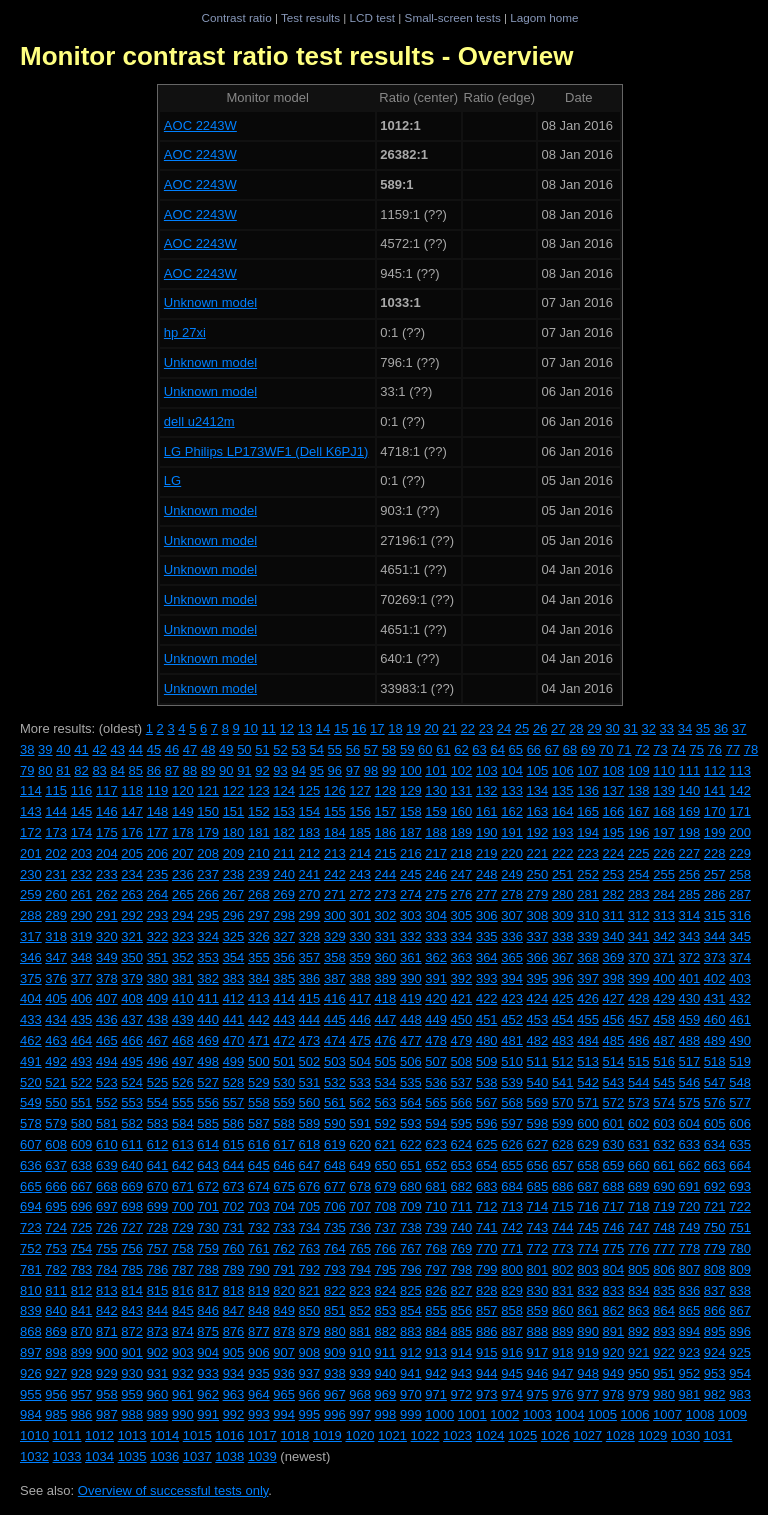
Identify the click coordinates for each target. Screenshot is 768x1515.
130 (436, 790)
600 (588, 1123)
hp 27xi (185, 332)
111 (690, 770)
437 (132, 1019)
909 (335, 1352)
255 (664, 874)
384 (259, 978)
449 (436, 1019)
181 (259, 832)
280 (563, 894)
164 (563, 811)
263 (132, 894)
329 (335, 936)
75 (696, 749)
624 (462, 1144)
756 (132, 1248)
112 (715, 770)
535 (411, 1082)
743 (538, 1227)
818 (234, 1290)
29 (594, 728)
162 (512, 811)
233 (107, 874)
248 (487, 874)
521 (56, 1082)
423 (512, 998)
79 (27, 770)
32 (649, 728)
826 (436, 1290)
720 (690, 1206)
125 (310, 790)
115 (56, 790)
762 (284, 1248)
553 (132, 1102)
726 (107, 1227)
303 (411, 915)
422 (487, 998)
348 (82, 957)
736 (360, 1227)
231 (56, 874)
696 (82, 1206)
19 (413, 728)
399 (639, 978)
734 (310, 1227)
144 (56, 811)
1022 (425, 1435)
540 (538, 1082)
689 (639, 1186)
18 (395, 728)
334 (462, 936)
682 (462, 1186)
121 (208, 790)
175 (107, 832)
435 (82, 1019)
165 (588, 811)
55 (335, 749)
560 (310, 1102)
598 (538, 1123)
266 (208, 894)
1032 (34, 1456)
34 (685, 728)
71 (624, 749)
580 (82, 1123)
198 (690, 832)
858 (512, 1310)
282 (614, 894)
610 (107, 1144)
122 (234, 790)
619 (335, 1144)
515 (639, 1061)
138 (639, 790)
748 (664, 1227)
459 (690, 1019)
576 (715, 1102)
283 (639, 894)
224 (614, 853)
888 (538, 1331)
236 (183, 874)
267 (234, 894)
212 (310, 853)
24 (504, 728)
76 (715, 749)
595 (462, 1123)
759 (208, 1248)
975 (538, 1394)
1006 (635, 1414)
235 (158, 874)
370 (639, 957)
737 (386, 1227)
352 (183, 957)
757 (158, 1248)
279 (538, 894)
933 (208, 1373)
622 (411, 1144)
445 (335, 1019)
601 (614, 1123)
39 (45, 749)
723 (31, 1227)
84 (117, 770)
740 (462, 1227)
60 (425, 749)
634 (715, 1144)
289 (56, 915)
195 (614, 832)
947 (563, 1373)
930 (132, 1373)
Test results (310, 17)
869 (56, 1331)
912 (411, 1352)
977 (588, 1394)
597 (512, 1123)
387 (335, 978)
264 (158, 894)
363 (462, 957)
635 (740, 1144)
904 (208, 1352)
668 (107, 1186)
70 (606, 749)
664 (740, 1165)
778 (690, 1248)
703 (259, 1206)
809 (740, 1269)
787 (183, 1269)
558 (259, 1102)
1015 (197, 1435)
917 (538, 1352)
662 (690, 1165)
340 (614, 936)
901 (132, 1352)
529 (259, 1082)
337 (538, 936)
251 (563, 874)
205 (132, 853)
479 (462, 1040)
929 (107, 1373)
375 (31, 978)
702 (234, 1206)
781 (31, 1269)
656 (538, 1165)
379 (132, 978)
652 (436, 1165)
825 (411, 1290)
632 (664, 1144)
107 (588, 770)
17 (377, 728)
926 (31, 1373)
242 (335, 874)
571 (588, 1102)
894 (690, 1331)
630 (614, 1144)
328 (310, 936)
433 (31, 1019)
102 (462, 770)
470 (234, 1040)
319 (82, 936)
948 (588, 1373)
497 (183, 1061)
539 (512, 1082)
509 (487, 1061)
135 (563, 790)
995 (310, 1414)
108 (614, 770)
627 (538, 1144)
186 (386, 832)
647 (310, 1165)
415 (310, 998)
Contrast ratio (236, 17)
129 (411, 790)
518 (715, 1061)
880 (335, 1331)
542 (588, 1082)
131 (462, 790)
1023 (457, 1435)
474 (335, 1040)
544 (639, 1082)
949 (614, 1373)
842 (107, 1310)
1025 (522, 1435)
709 (411, 1206)
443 (284, 1019)
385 (284, 978)
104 (512, 770)
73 (660, 749)
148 (158, 811)
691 (690, 1186)
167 (639, 811)
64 (497, 749)
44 (136, 749)
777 (664, 1248)
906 (259, 1352)
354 (234, 957)
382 (208, 978)
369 (614, 957)
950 (639, 1373)
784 (107, 1269)
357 (310, 957)
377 (82, 978)
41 (81, 749)
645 (259, 1165)
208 (208, 853)
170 (715, 811)
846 (208, 1310)
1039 (262, 1456)
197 (664, 832)
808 (715, 1269)
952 (690, 1373)
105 (538, 770)
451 (487, 1019)
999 (411, 1414)
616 (259, 1144)
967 (335, 1394)
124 (284, 790)
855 (436, 1310)
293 (158, 915)
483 (563, 1040)
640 (132, 1165)
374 (740, 957)
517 (690, 1061)
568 (512, 1102)
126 (335, 790)
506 (411, 1061)
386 (310, 978)
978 (614, 1394)
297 (259, 915)
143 (31, 811)
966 (310, 1394)
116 (82, 790)
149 (183, 811)
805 (639, 1269)
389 (386, 978)
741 (487, 1227)
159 (436, 811)
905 (234, 1352)
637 (56, 1165)
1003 (537, 1414)
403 (740, 978)
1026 (555, 1435)
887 (512, 1331)
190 (487, 832)
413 (259, 998)
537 (462, 1082)
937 (310, 1373)
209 (234, 853)
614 (208, 1144)
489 (715, 1040)
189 (462, 832)
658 (588, 1165)
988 (132, 1414)
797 (436, 1269)
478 (436, 1040)
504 (360, 1061)
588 (284, 1123)
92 (262, 770)
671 (183, 1186)
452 (512, 1019)
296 (234, 915)
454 (563, 1019)
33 (667, 728)
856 (462, 1310)
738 (411, 1227)
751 (740, 1227)
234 (132, 874)
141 (715, 790)
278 (512, 894)
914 (462, 1352)
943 (462, 1373)
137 (614, 790)
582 (132, 1123)
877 (259, 1331)
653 (462, 1165)
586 (234, 1123)
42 (99, 749)
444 (310, 1019)
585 (208, 1123)
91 (244, 770)
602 (639, 1123)
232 (82, 874)
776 (639, 1248)
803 (588, 1269)
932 (183, 1373)
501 (284, 1061)
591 (360, 1123)
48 (208, 749)
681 (436, 1186)
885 (462, 1331)
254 (639, 874)
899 (82, 1352)
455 (588, 1019)
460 (715, 1019)
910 (360, 1352)
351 (158, 957)
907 (284, 1352)
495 (132, 1061)
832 (588, 1290)
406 (82, 998)
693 (740, 1186)
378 (107, 978)
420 (436, 998)
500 (259, 1061)
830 (538, 1290)
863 (639, 1310)
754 (82, 1248)
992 (234, 1414)
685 (538, 1186)
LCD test (372, 17)
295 (208, 915)
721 (715, 1206)
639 (107, 1165)
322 (158, 936)
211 (284, 853)
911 (386, 1352)
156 (360, 811)
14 (323, 728)
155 (335, 811)
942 (436, 1373)
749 (690, 1227)
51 (262, 749)
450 (462, 1019)
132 (487, 790)
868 (31, 1331)
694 (31, 1206)
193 (563, 832)
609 (82, 1144)
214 (360, 853)
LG (172, 480)
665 (31, 1186)
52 (280, 749)
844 (158, 1310)
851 (335, 1310)
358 (335, 957)
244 (386, 874)
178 (183, 832)
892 (639, 1331)
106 (563, 770)
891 (614, 1331)
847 (234, 1310)
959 (132, 1394)
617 (284, 1144)
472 (284, 1040)
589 (310, 1123)
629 (588, 1144)
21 (449, 728)
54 (317, 749)
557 (234, 1102)
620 (360, 1144)
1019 (327, 1435)
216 (411, 853)
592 (386, 1123)
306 (487, 915)
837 (715, 1290)
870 (82, 1331)
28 (576, 728)
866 (715, 1310)
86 (154, 770)
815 (158, 1290)
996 (335, 1414)
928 (82, 1373)
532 (335, 1082)
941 (411, 1373)
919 (588, 1352)
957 (82, 1394)
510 (512, 1061)
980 (664, 1394)
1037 (197, 1456)
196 (639, 832)
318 (56, 936)
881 (360, 1331)
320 (107, 936)
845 (183, 1310)
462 (31, 1040)
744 (563, 1227)
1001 (472, 1414)
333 (436, 936)
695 (56, 1206)
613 (183, 1144)
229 (740, 853)
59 (407, 749)
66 (534, 749)
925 (740, 1352)
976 (563, 1394)
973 (487, 1394)
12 (287, 728)
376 (56, 978)
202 (56, 853)
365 (512, 957)
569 (538, 1102)
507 (436, 1061)
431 (715, 998)
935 (259, 1373)
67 (552, 749)
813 (107, 1290)
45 (154, 749)
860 (563, 1310)
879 (310, 1331)
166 (614, 811)
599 (563, 1123)
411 (208, 998)
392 (462, 978)
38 (27, 749)
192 (538, 832)
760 (234, 1248)
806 (664, 1269)
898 (56, 1352)
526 (183, 1082)
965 (284, 1394)
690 (664, 1186)
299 (310, 915)
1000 (439, 1414)
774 (588, 1248)
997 (360, 1414)
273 (386, 894)
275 (436, 894)
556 (208, 1102)
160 (462, 811)
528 (234, 1082)
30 (612, 728)
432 (740, 998)
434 (56, 1019)
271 (335, 894)
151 (234, 811)
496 (158, 1061)
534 (386, 1082)
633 (690, 1144)
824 (386, 1290)
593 (411, 1123)
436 (107, 1019)
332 (411, 936)
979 (639, 1394)
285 (690, 894)
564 (411, 1102)
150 (208, 811)
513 (588, 1061)
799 (487, 1269)
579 (56, 1123)
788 (208, 1269)
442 (259, 1019)
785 (132, 1269)
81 (63, 770)
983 (740, 1394)
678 (360, 1186)
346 (31, 957)
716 (588, 1206)
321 (132, 936)
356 (284, 957)
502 (310, 1061)
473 (310, 1040)
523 (107, 1082)
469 (208, 1040)
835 (664, 1290)
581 (107, 1123)
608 (56, 1144)
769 (462, 1248)
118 (132, 790)
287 (740, 894)
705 (310, 1206)
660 (639, 1165)
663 (715, 1165)
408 (132, 998)
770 (487, 1248)
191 (512, 832)
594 (436, 1123)
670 (158, 1186)
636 (31, 1165)
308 (538, 915)
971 (436, 1394)
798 (462, 1269)
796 (411, 1269)
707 (360, 1206)
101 (436, 770)
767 (411, 1248)
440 (208, 1019)
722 (740, 1206)
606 (740, 1123)
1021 (392, 1435)
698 (132, 1206)
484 (588, 1040)
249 (512, 874)
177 (158, 832)
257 (715, 874)
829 (512, 1290)
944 (487, 1373)
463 (56, 1040)
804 (614, 1269)
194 (588, 832)
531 (310, 1082)
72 (642, 749)
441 (234, 1019)
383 (234, 978)
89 (208, 770)
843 (132, 1310)
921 (639, 1352)
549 (31, 1102)
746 (614, 1227)
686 (563, 1186)
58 (389, 749)
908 (310, 1352)
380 (158, 978)
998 (386, 1414)
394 (512, 978)
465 (107, 1040)
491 (31, 1061)
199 (715, 832)
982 (715, 1394)
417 (360, 998)
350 (132, 957)
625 (487, 1144)
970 (411, 1394)
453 (538, 1019)
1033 (67, 1456)
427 (614, 998)
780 (740, 1248)
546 (690, 1082)
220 (512, 853)
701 (208, 1206)
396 (563, 978)
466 (132, 1040)
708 (386, 1206)
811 (56, 1290)
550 (56, 1102)
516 (664, 1061)
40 (63, 749)
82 (81, 770)
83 (99, 770)
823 (360, 1290)
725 (82, 1227)
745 (588, 1227)
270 (310, 894)
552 (107, 1102)
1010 (34, 1435)
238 (234, 874)
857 (487, 1310)
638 (82, 1165)
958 (107, 1394)
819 (259, 1290)
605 (715, 1123)
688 (614, 1186)
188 (436, 832)
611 (132, 1144)
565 (436, 1102)
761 (259, 1248)
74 (678, 749)
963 (234, 1394)
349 (107, 957)
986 (82, 1414)
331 (386, 936)
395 (538, 978)
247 (462, 874)
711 (462, 1206)
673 (234, 1186)
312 (639, 915)
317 (31, 936)
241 (310, 874)
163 (538, 811)
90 (226, 770)
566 (462, 1102)
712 (487, 1206)
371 (664, 957)
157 (386, 811)
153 (284, 811)
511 (538, 1061)
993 (259, 1414)
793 (335, 1269)
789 (234, 1269)
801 (538, 1269)
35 (703, 728)
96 (335, 770)
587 (259, 1123)
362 (436, 957)
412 (234, 998)
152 (259, 811)
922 (664, 1352)
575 (690, 1102)
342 (664, 936)
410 (183, 998)
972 (462, 1394)
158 (411, 811)
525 (158, 1082)
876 (234, 1331)
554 (158, 1102)
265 (183, 894)
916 (512, 1352)
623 (436, 1144)
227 (690, 853)
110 (664, 770)
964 (259, 1394)
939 (360, 1373)
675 (284, 1186)
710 (436, 1206)
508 (462, 1061)
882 (386, 1331)
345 (740, 936)
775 (614, 1248)
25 (522, 728)
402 (715, 978)
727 (132, 1227)
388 (360, 978)
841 (82, 1310)
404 (31, 998)
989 (158, 1414)
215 (386, 853)
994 (284, 1414)
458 (664, 1019)
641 (158, 1165)
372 (690, 957)
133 (512, 790)
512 (563, 1061)
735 (335, 1227)
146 (107, 811)
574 (664, 1102)
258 (740, 874)
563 (386, 1102)
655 (512, 1165)
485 (614, 1040)
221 (538, 853)
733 (284, 1227)
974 (512, 1394)
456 (614, 1019)
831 (563, 1290)
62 (461, 749)
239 (259, 874)
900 (107, 1352)
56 (353, 749)
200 (740, 832)
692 (715, 1186)
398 (614, 978)
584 (183, 1123)
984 (31, 1414)
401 (690, 978)
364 (487, 957)
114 (31, 790)
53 (298, 749)
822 (335, 1290)
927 (56, 1373)
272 (360, 894)
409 (158, 998)
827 (462, 1290)
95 (317, 770)
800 (512, 1269)
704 (284, 1206)
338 (563, 936)
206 (158, 853)
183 (310, 832)
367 (563, 957)
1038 (229, 1456)
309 (563, 915)
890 (588, 1331)
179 (208, 832)
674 (259, 1186)
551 (82, 1102)
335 (487, 936)
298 (284, 915)
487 (664, 1040)
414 (284, 998)
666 (56, 1186)
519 (740, 1061)
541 (563, 1082)
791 (284, 1269)
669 (132, 1186)
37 (739, 728)
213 (335, 853)
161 (487, 811)
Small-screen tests (453, 17)
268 (259, 894)
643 (208, 1165)
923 (690, 1352)
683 (487, 1186)
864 (664, 1310)
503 (335, 1061)
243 (360, 874)
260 (56, 894)
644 (234, 1165)
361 (411, 957)
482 (538, 1040)
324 (208, 936)
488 (690, 1040)
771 (512, 1248)
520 (31, 1082)
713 (512, 1206)
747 (639, 1227)
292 (132, 915)
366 (538, 957)
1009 (732, 1414)
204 (107, 853)
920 (614, 1352)
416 (335, 998)
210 (259, 853)
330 (360, 936)
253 (614, 874)
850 (310, 1310)
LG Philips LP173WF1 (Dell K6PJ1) (266, 451)
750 (715, 1227)
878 (284, 1331)
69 (588, 749)
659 (614, 1165)
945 (512, 1373)
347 (56, 957)
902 (158, 1352)
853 (386, 1310)
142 (740, 790)
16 (359, 728)
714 (538, 1206)
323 (183, 936)
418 (386, 998)
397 (588, 978)
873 (158, 1331)
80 (45, 770)
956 (56, 1394)
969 (386, 1394)
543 (614, 1082)
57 (371, 749)
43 (117, 749)
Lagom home (544, 17)
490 (740, 1040)
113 (740, 770)
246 (436, 874)
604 (690, 1123)
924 (715, 1352)
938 (335, 1373)
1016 (229, 1435)
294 (183, 915)
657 (563, 1165)
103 (487, 770)
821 (310, 1290)
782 (56, 1269)
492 (56, 1061)
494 (107, 1061)
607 (31, 1144)
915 (487, 1352)
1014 (164, 1435)
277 (487, 894)
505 (386, 1061)
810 (31, 1290)
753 (56, 1248)
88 (190, 770)
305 (462, 915)
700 (183, 1206)
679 (386, 1186)
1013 (132, 1435)
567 (487, 1102)
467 (158, 1040)
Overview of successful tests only (173, 1490)
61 (443, 749)
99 (389, 770)
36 (721, 728)
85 (136, 770)
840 (56, 1310)
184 (335, 832)
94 (298, 770)
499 (234, 1061)
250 (538, 874)
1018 (294, 1435)
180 (234, 832)
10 (250, 728)
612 (158, 1144)
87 (172, 770)
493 (82, 1061)
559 (284, 1102)
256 (690, 874)
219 (487, 853)
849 (284, 1310)
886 (487, 1331)
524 (132, 1082)
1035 (132, 1456)
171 (740, 811)
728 (158, 1227)
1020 (359, 1435)
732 (259, 1227)
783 (82, 1269)
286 (715, 894)
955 (31, 1394)
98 (371, 770)
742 (512, 1227)
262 (107, 894)
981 (690, 1394)
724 (56, 1227)
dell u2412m (199, 421)
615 (234, 1144)
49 (226, 749)
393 (487, 978)
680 (411, 1186)
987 (107, 1414)
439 (183, 1019)
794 (360, 1269)
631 (639, 1144)
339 (588, 936)
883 (411, 1331)
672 (208, 1186)
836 (690, 1290)
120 (183, 790)
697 (107, 1206)
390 (411, 978)
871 (107, 1331)
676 (310, 1186)
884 (436, 1331)
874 (183, 1331)
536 (436, 1082)
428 (639, 998)
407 (107, 998)
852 (360, 1310)
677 (335, 1186)
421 (462, 998)
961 (183, 1394)
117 (107, 790)
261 (82, 894)
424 (538, 998)
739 (436, 1227)
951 (664, 1373)
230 (31, 874)
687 (588, 1186)
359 (360, 957)
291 (107, 915)
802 (563, 1269)
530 (284, 1082)
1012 (99, 1435)
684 (512, 1186)
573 (639, 1102)
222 (563, 853)
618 (310, 1144)
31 (630, 728)
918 (563, 1352)
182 (284, 832)
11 (269, 728)
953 (715, 1373)
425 (563, 998)
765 (360, 1248)
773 (563, 1248)
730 (208, 1227)
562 (360, 1102)
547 (715, 1082)
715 (563, 1206)
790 (259, 1269)
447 (386, 1019)
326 (259, 936)
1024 (490, 1435)
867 (740, 1310)
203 (82, 853)
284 (664, 894)
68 (570, 749)
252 (588, 874)
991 (208, 1414)
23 (486, 728)
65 (516, 749)
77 (733, 749)
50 (244, 749)
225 (639, 853)
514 (614, 1061)
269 (284, 894)
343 (690, 936)
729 (183, 1227)
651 (411, 1165)
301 (360, 915)
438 (158, 1019)
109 (639, 770)
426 (588, 998)
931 (158, 1373)
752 (31, 1248)
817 (208, 1290)
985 (56, 1414)
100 (411, 770)
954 (740, 1373)
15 (341, 728)
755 (107, 1248)
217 (436, 853)
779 (715, 1248)
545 (664, 1082)
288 (31, 915)
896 (740, 1331)
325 (234, 936)
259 (31, 894)
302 (386, 915)
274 (411, 894)
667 (82, 1186)
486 (639, 1040)
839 (31, 1310)
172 (31, 832)
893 (664, 1331)
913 (436, 1352)
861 (588, 1310)
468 (183, 1040)
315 (715, 915)
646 (284, 1165)
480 (487, 1040)
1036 (164, 1456)
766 (386, 1248)
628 (563, 1144)
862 (614, 1310)
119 (158, 790)
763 (310, 1248)
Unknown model (210, 302)
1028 (620, 1435)
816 (183, 1290)
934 (234, 1373)
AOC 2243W (200, 125)
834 (639, 1290)
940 (386, 1373)
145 (82, 811)
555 (183, 1102)
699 (158, 1206)
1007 (667, 1414)
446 (360, 1019)
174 (82, 832)
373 (715, 957)
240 (284, 874)
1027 (587, 1435)
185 (360, 832)
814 (132, 1290)
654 (487, 1165)
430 (690, 998)
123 (259, 790)
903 (183, 1352)
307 (512, 915)
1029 (652, 1435)
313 (664, 915)
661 (664, 1165)
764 (335, 1248)
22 (468, 728)
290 (82, 915)
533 (360, 1082)
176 (132, 832)
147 (132, 811)
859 (538, 1310)
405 (56, 998)
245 (411, 874)
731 (234, 1227)
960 (158, 1394)
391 (436, 978)
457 (639, 1019)
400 (664, 978)
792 (310, 1269)
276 (462, 894)
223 (588, 853)
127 (360, 790)
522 (82, 1082)
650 (386, 1165)
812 (82, 1290)
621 (386, 1144)
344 (715, 936)
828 (487, 1290)
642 (183, 1165)
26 (540, 728)
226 (664, 853)
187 (411, 832)
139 (664, 790)
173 (56, 832)
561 (335, 1102)
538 (487, 1082)
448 (411, 1019)
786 (158, 1269)
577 (740, 1102)
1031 (717, 1435)
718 (639, 1206)
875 (208, 1331)
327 (284, 936)
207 (183, 853)
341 (639, 936)
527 (208, 1082)
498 (208, 1061)
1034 (99, 1456)
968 (360, 1394)
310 (588, 915)
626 (512, 1144)
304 (436, 915)
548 (740, 1082)
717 (614, 1206)
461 (740, 1019)
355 (259, 957)
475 (360, 1040)
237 (208, 874)
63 (479, 749)
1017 (262, 1435)
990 (183, 1414)
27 (558, 728)
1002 (504, 1414)
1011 (67, 1435)
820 (284, 1290)
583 (158, 1123)
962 (208, 1394)
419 (411, 998)
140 (690, 790)
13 (305, 728)
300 (335, 915)
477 (411, 1040)
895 (715, 1331)
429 (664, 998)
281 (588, 894)
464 (82, 1040)
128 (386, 790)
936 (284, 1373)
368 (588, 957)
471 (259, 1040)
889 (563, 1331)
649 (360, 1165)
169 (690, 811)
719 (664, 1206)
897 (31, 1352)
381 (183, 978)
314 (690, 915)
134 (538, 790)
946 (538, 1373)
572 (614, 1102)
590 (335, 1123)
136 (588, 790)
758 (183, 1248)
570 (563, 1102)
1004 (569, 1414)
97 (353, 770)
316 (740, 915)
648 (335, 1165)
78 (751, 749)
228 (715, 853)
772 (538, 1248)
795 (386, 1269)
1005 (602, 1414)
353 (208, 957)
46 (172, 749)
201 (31, 853)
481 (512, 1040)
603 (664, 1123)
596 (487, 1123)
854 (411, 1310)
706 (335, 1206)
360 (386, 957)
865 (690, 1310)
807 (690, 1269)
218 (462, 853)
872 (132, 1331)
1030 (685, 1435)
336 (512, 936)
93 (280, 770)
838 (740, 1290)
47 (190, 749)
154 (310, 811)
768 (436, 1248)
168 (664, 811)
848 (259, 1310)
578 (31, 1123)
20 (431, 728)
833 (614, 1290)
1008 (700, 1414)
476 (386, 1040)
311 (614, 915)
